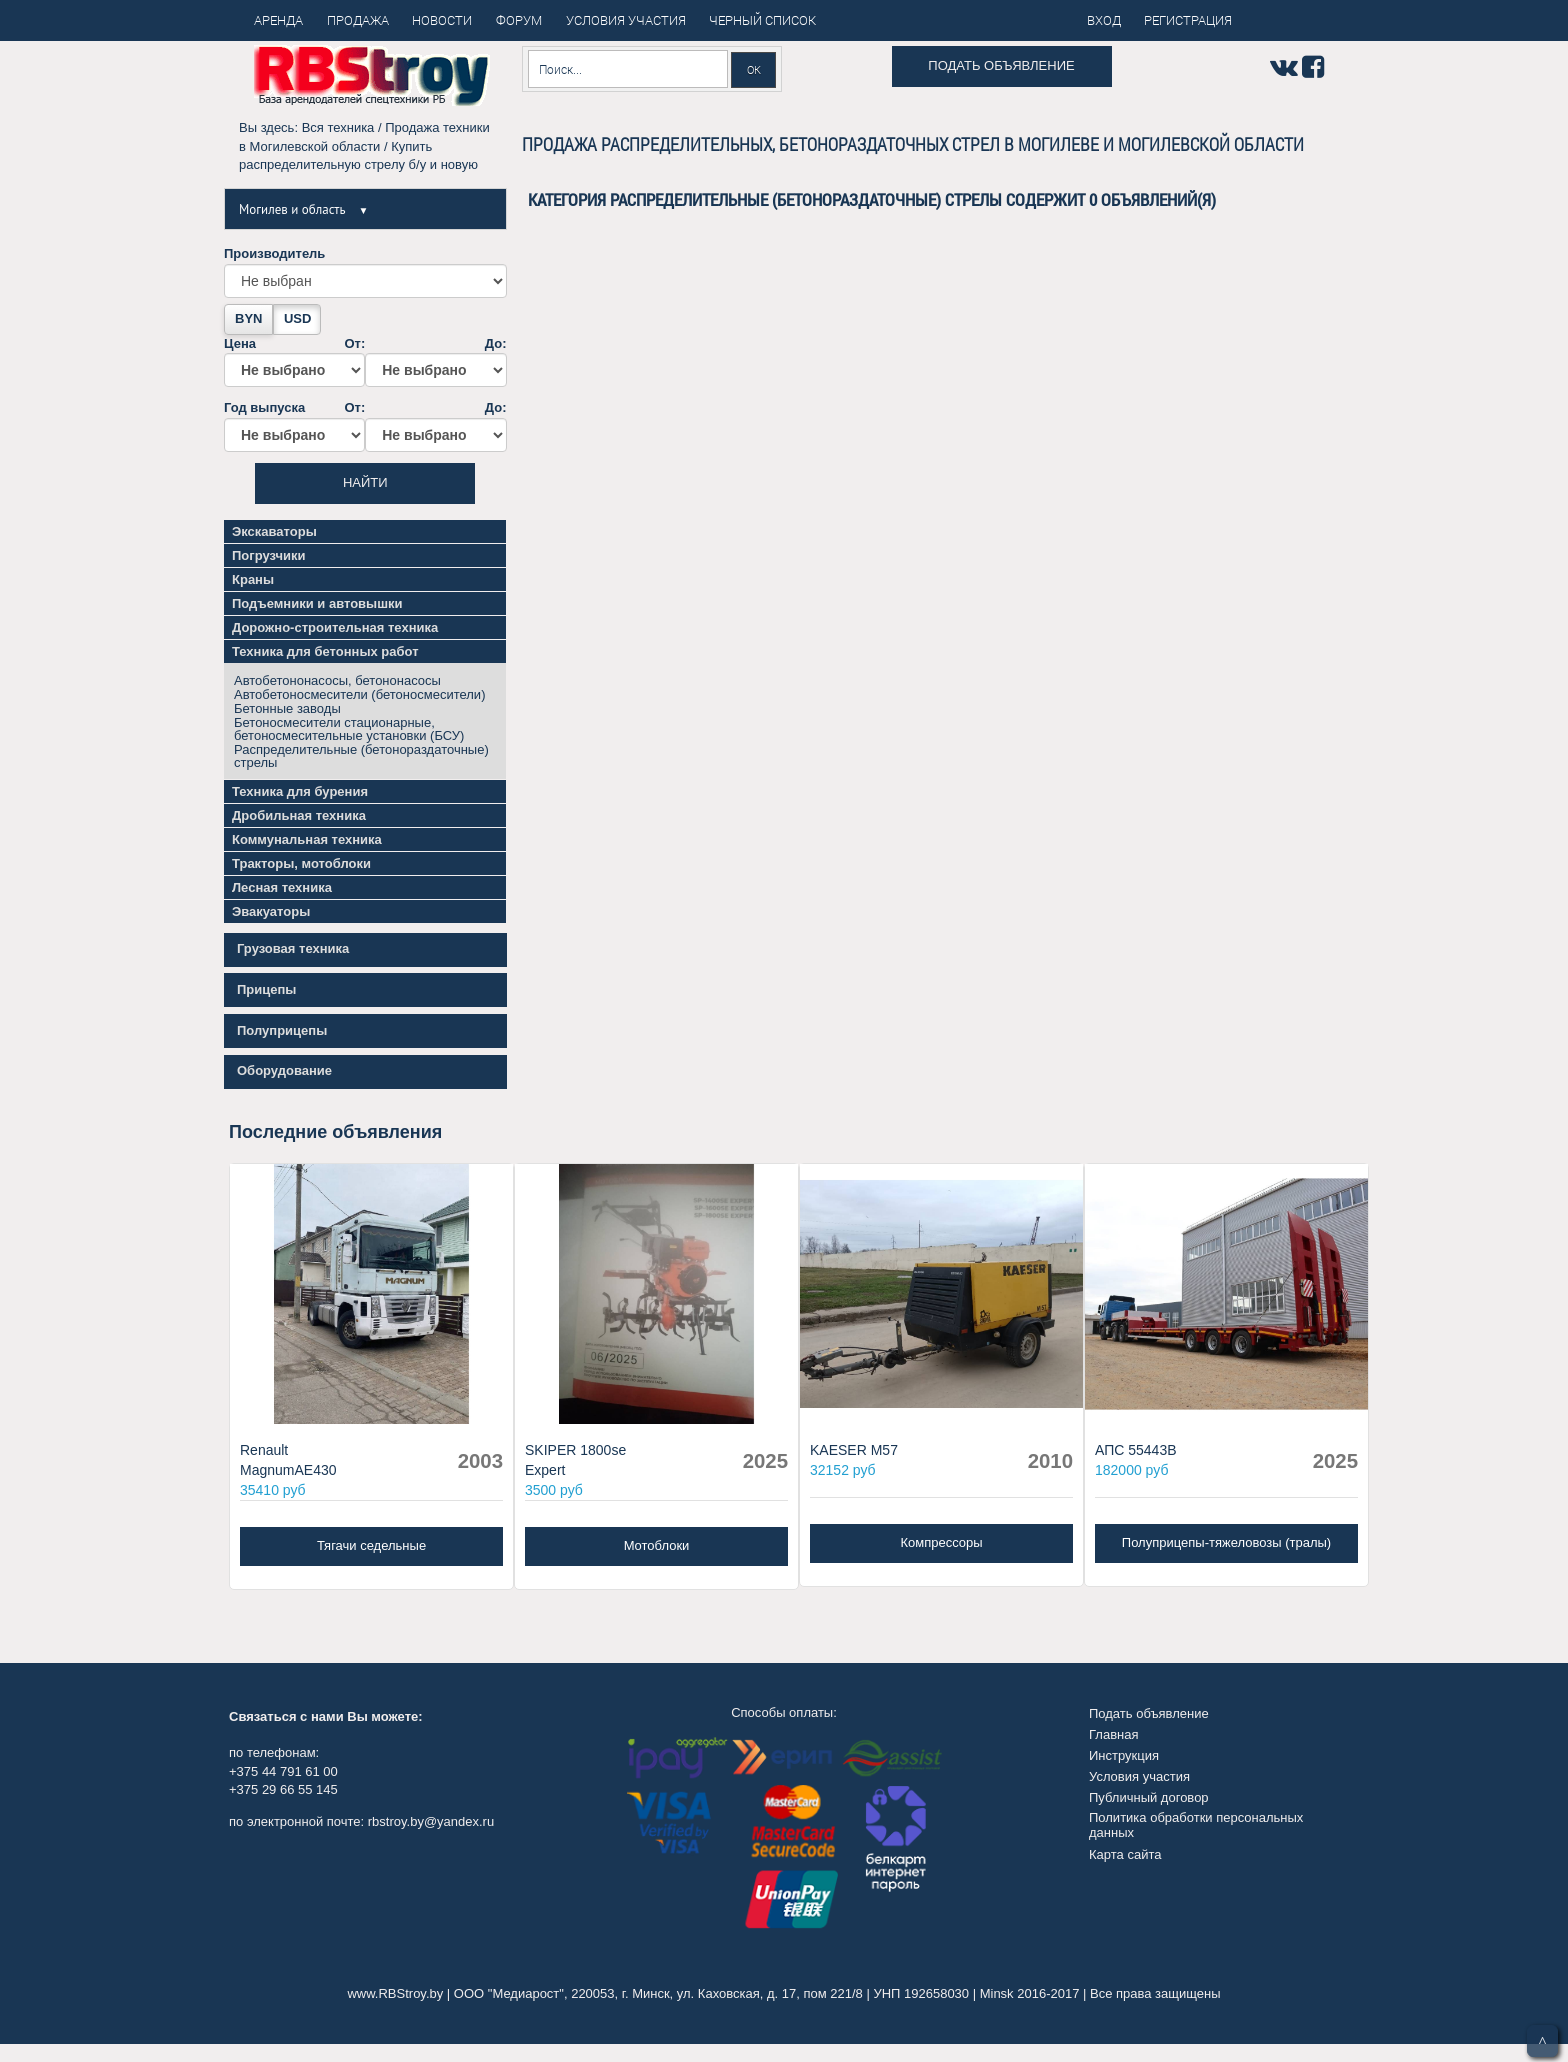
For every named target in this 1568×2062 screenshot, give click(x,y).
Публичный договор (1149, 1797)
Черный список (762, 20)
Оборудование (284, 1070)
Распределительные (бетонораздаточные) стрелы (361, 756)
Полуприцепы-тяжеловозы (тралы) (1226, 1542)
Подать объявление (1001, 65)
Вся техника (338, 127)
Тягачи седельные (371, 1545)
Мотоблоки (657, 1545)
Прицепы (266, 989)
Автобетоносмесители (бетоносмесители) (359, 694)
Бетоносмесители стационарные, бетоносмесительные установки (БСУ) (349, 729)
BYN (248, 318)
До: (435, 362)
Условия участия (1139, 1776)
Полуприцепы (282, 1030)
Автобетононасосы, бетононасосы (337, 680)
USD (297, 318)
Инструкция (1124, 1755)
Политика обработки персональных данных (1196, 1824)
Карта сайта (1125, 1854)
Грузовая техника (293, 948)
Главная (1113, 1734)
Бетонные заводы (287, 708)
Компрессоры (941, 1542)
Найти (365, 482)
